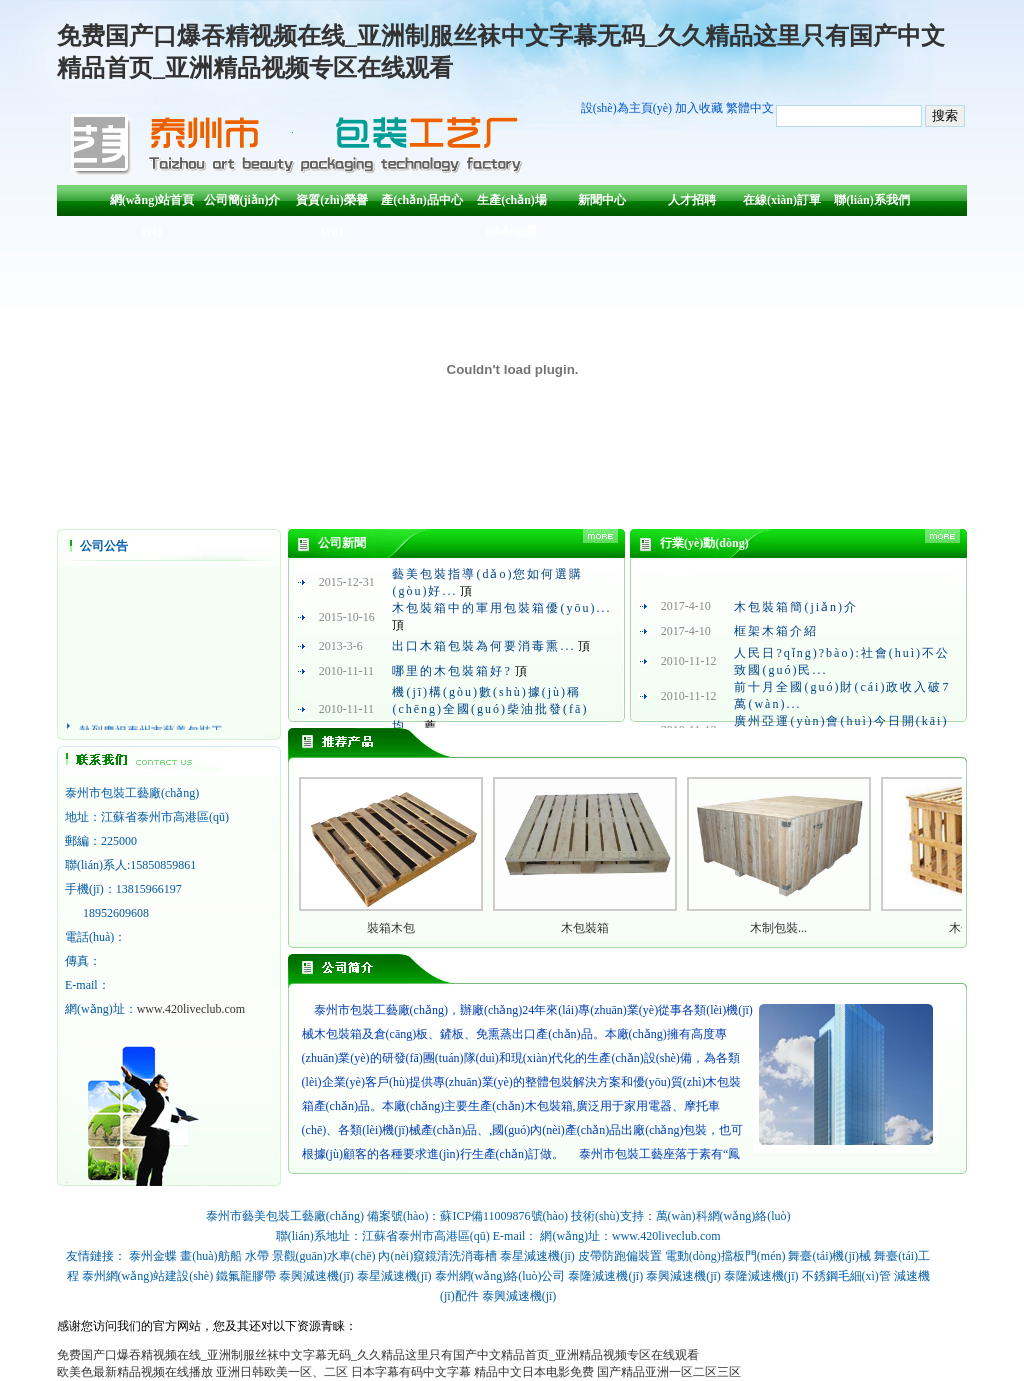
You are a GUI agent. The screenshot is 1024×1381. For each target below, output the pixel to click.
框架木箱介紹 (776, 631)
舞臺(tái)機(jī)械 (829, 1256)
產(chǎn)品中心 (422, 200)
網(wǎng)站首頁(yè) (152, 204)
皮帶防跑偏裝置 (620, 1256)
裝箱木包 (391, 928)
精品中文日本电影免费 (534, 1372)
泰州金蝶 (153, 1256)
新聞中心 (602, 200)
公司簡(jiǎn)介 (242, 200)
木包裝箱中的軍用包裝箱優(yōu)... (501, 608)
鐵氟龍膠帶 (246, 1276)
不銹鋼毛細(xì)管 (846, 1276)
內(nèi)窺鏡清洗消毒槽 (437, 1256)
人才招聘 (692, 200)
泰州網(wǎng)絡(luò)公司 (500, 1276)
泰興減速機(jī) (316, 1276)
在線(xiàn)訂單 (782, 200)
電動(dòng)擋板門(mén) (725, 1256)
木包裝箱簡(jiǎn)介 (796, 607)
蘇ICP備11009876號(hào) (504, 1216)
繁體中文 (750, 108)
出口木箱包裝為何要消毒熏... (483, 646)
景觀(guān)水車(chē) (324, 1256)
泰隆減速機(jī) (605, 1276)
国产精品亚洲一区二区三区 (669, 1372)
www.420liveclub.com (191, 1009)
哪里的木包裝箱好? (451, 671)
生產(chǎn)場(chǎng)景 (512, 204)
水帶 (257, 1256)
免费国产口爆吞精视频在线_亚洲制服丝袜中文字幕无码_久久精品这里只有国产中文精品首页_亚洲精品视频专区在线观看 (378, 1355)
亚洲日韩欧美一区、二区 (282, 1372)
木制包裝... (778, 928)
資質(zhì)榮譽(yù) (331, 204)
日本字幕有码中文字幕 (411, 1372)
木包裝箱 (585, 928)
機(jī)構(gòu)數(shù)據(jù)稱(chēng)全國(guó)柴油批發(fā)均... (490, 709)
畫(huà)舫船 (210, 1256)
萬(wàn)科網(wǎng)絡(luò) (723, 1216)
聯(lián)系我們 (871, 200)
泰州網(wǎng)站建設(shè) (148, 1276)
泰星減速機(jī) (537, 1256)
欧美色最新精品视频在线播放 (135, 1372)
